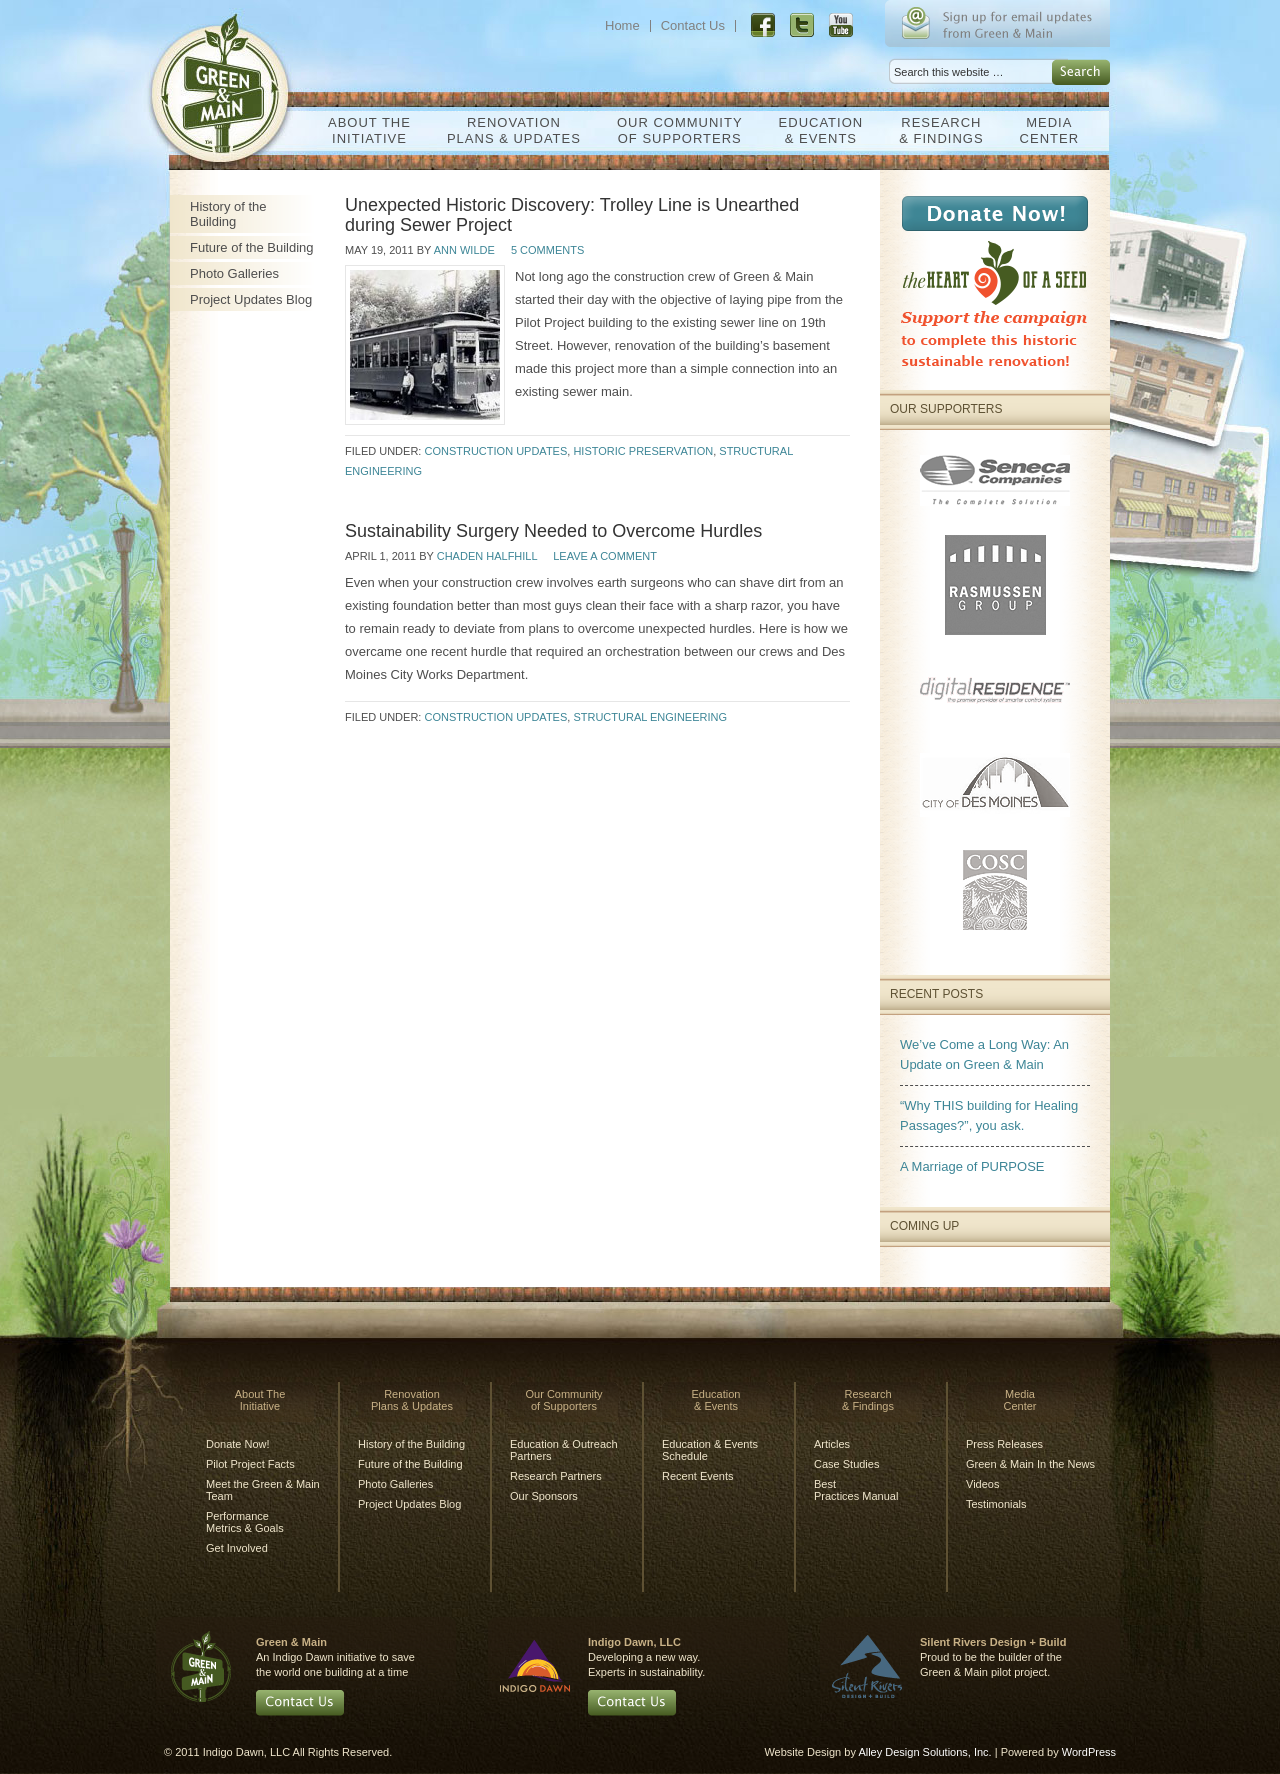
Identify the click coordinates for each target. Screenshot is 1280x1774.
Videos (982, 1484)
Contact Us (693, 25)
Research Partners (556, 1476)
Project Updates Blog (251, 299)
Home (622, 25)
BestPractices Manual (856, 1490)
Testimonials (996, 1504)
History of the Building (228, 214)
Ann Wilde (464, 250)
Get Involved (237, 1548)
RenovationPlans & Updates (509, 130)
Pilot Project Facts (250, 1464)
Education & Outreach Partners (564, 1450)
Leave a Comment (605, 556)
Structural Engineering (650, 717)
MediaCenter (1044, 130)
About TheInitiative (364, 130)
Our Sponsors (544, 1496)
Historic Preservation (643, 451)
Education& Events (816, 130)
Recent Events (698, 1476)
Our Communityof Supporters (675, 130)
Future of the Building (252, 247)
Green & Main (228, 78)
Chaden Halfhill (487, 556)
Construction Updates (495, 451)
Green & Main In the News (1030, 1464)
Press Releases (1004, 1444)
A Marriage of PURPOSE (972, 1166)
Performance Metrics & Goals (245, 1522)
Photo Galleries (234, 273)
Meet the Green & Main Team (263, 1490)
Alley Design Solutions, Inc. (924, 1752)
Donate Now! (238, 1444)
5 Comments (547, 250)
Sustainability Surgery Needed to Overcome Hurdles (553, 531)
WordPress (1089, 1752)
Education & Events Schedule (710, 1450)
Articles (832, 1444)
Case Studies (846, 1464)
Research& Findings (936, 130)
